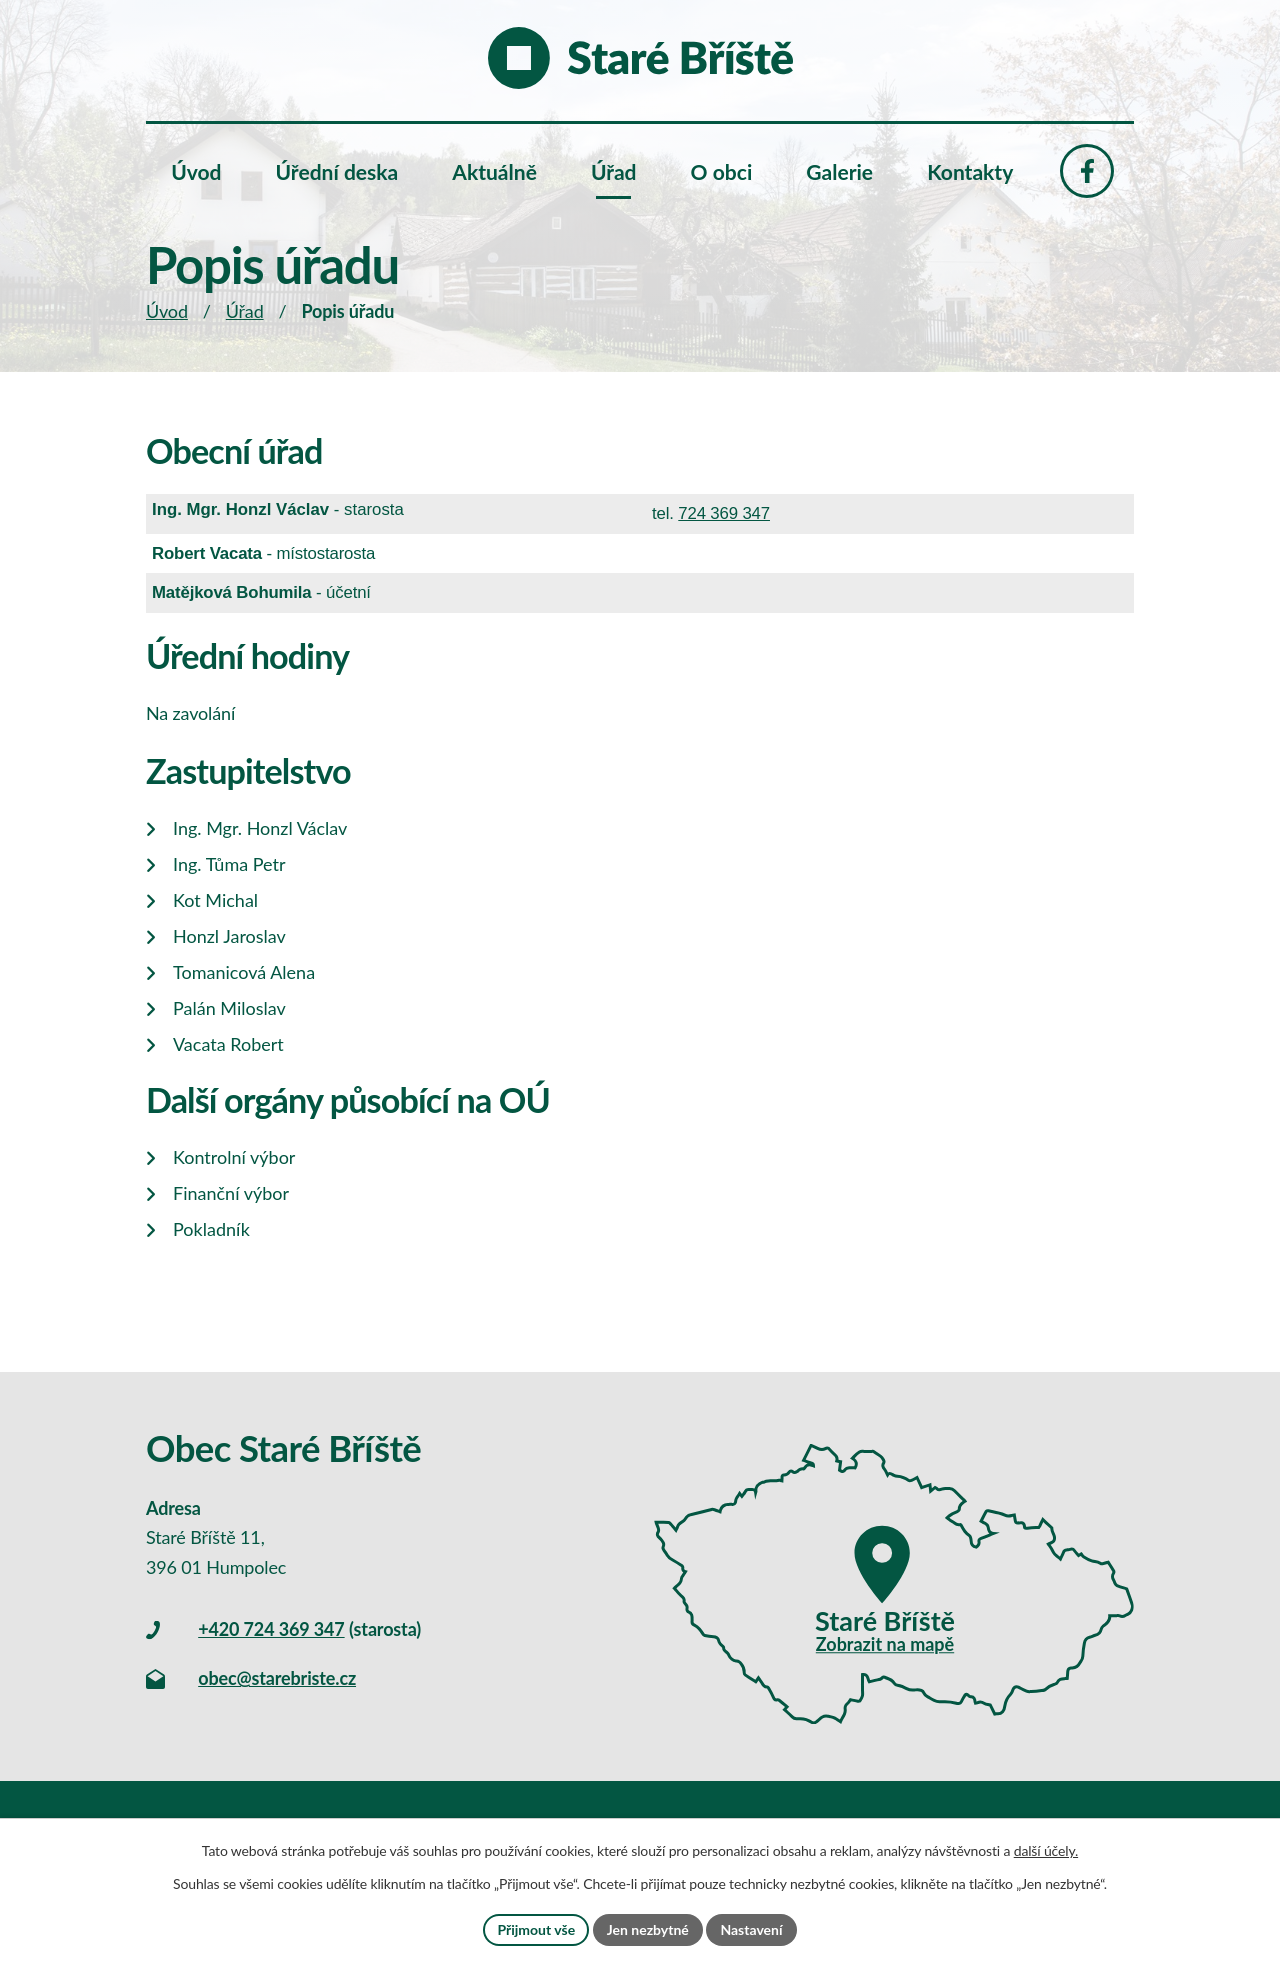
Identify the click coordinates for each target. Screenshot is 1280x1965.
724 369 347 (724, 513)
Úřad (245, 311)
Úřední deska (337, 171)
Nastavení (751, 1929)
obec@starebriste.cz (277, 1678)
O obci (722, 171)
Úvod (167, 311)
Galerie (839, 171)
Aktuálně (494, 171)
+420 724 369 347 (271, 1629)
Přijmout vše (536, 1929)
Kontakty (970, 171)
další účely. (1046, 1850)
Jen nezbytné (648, 1929)
